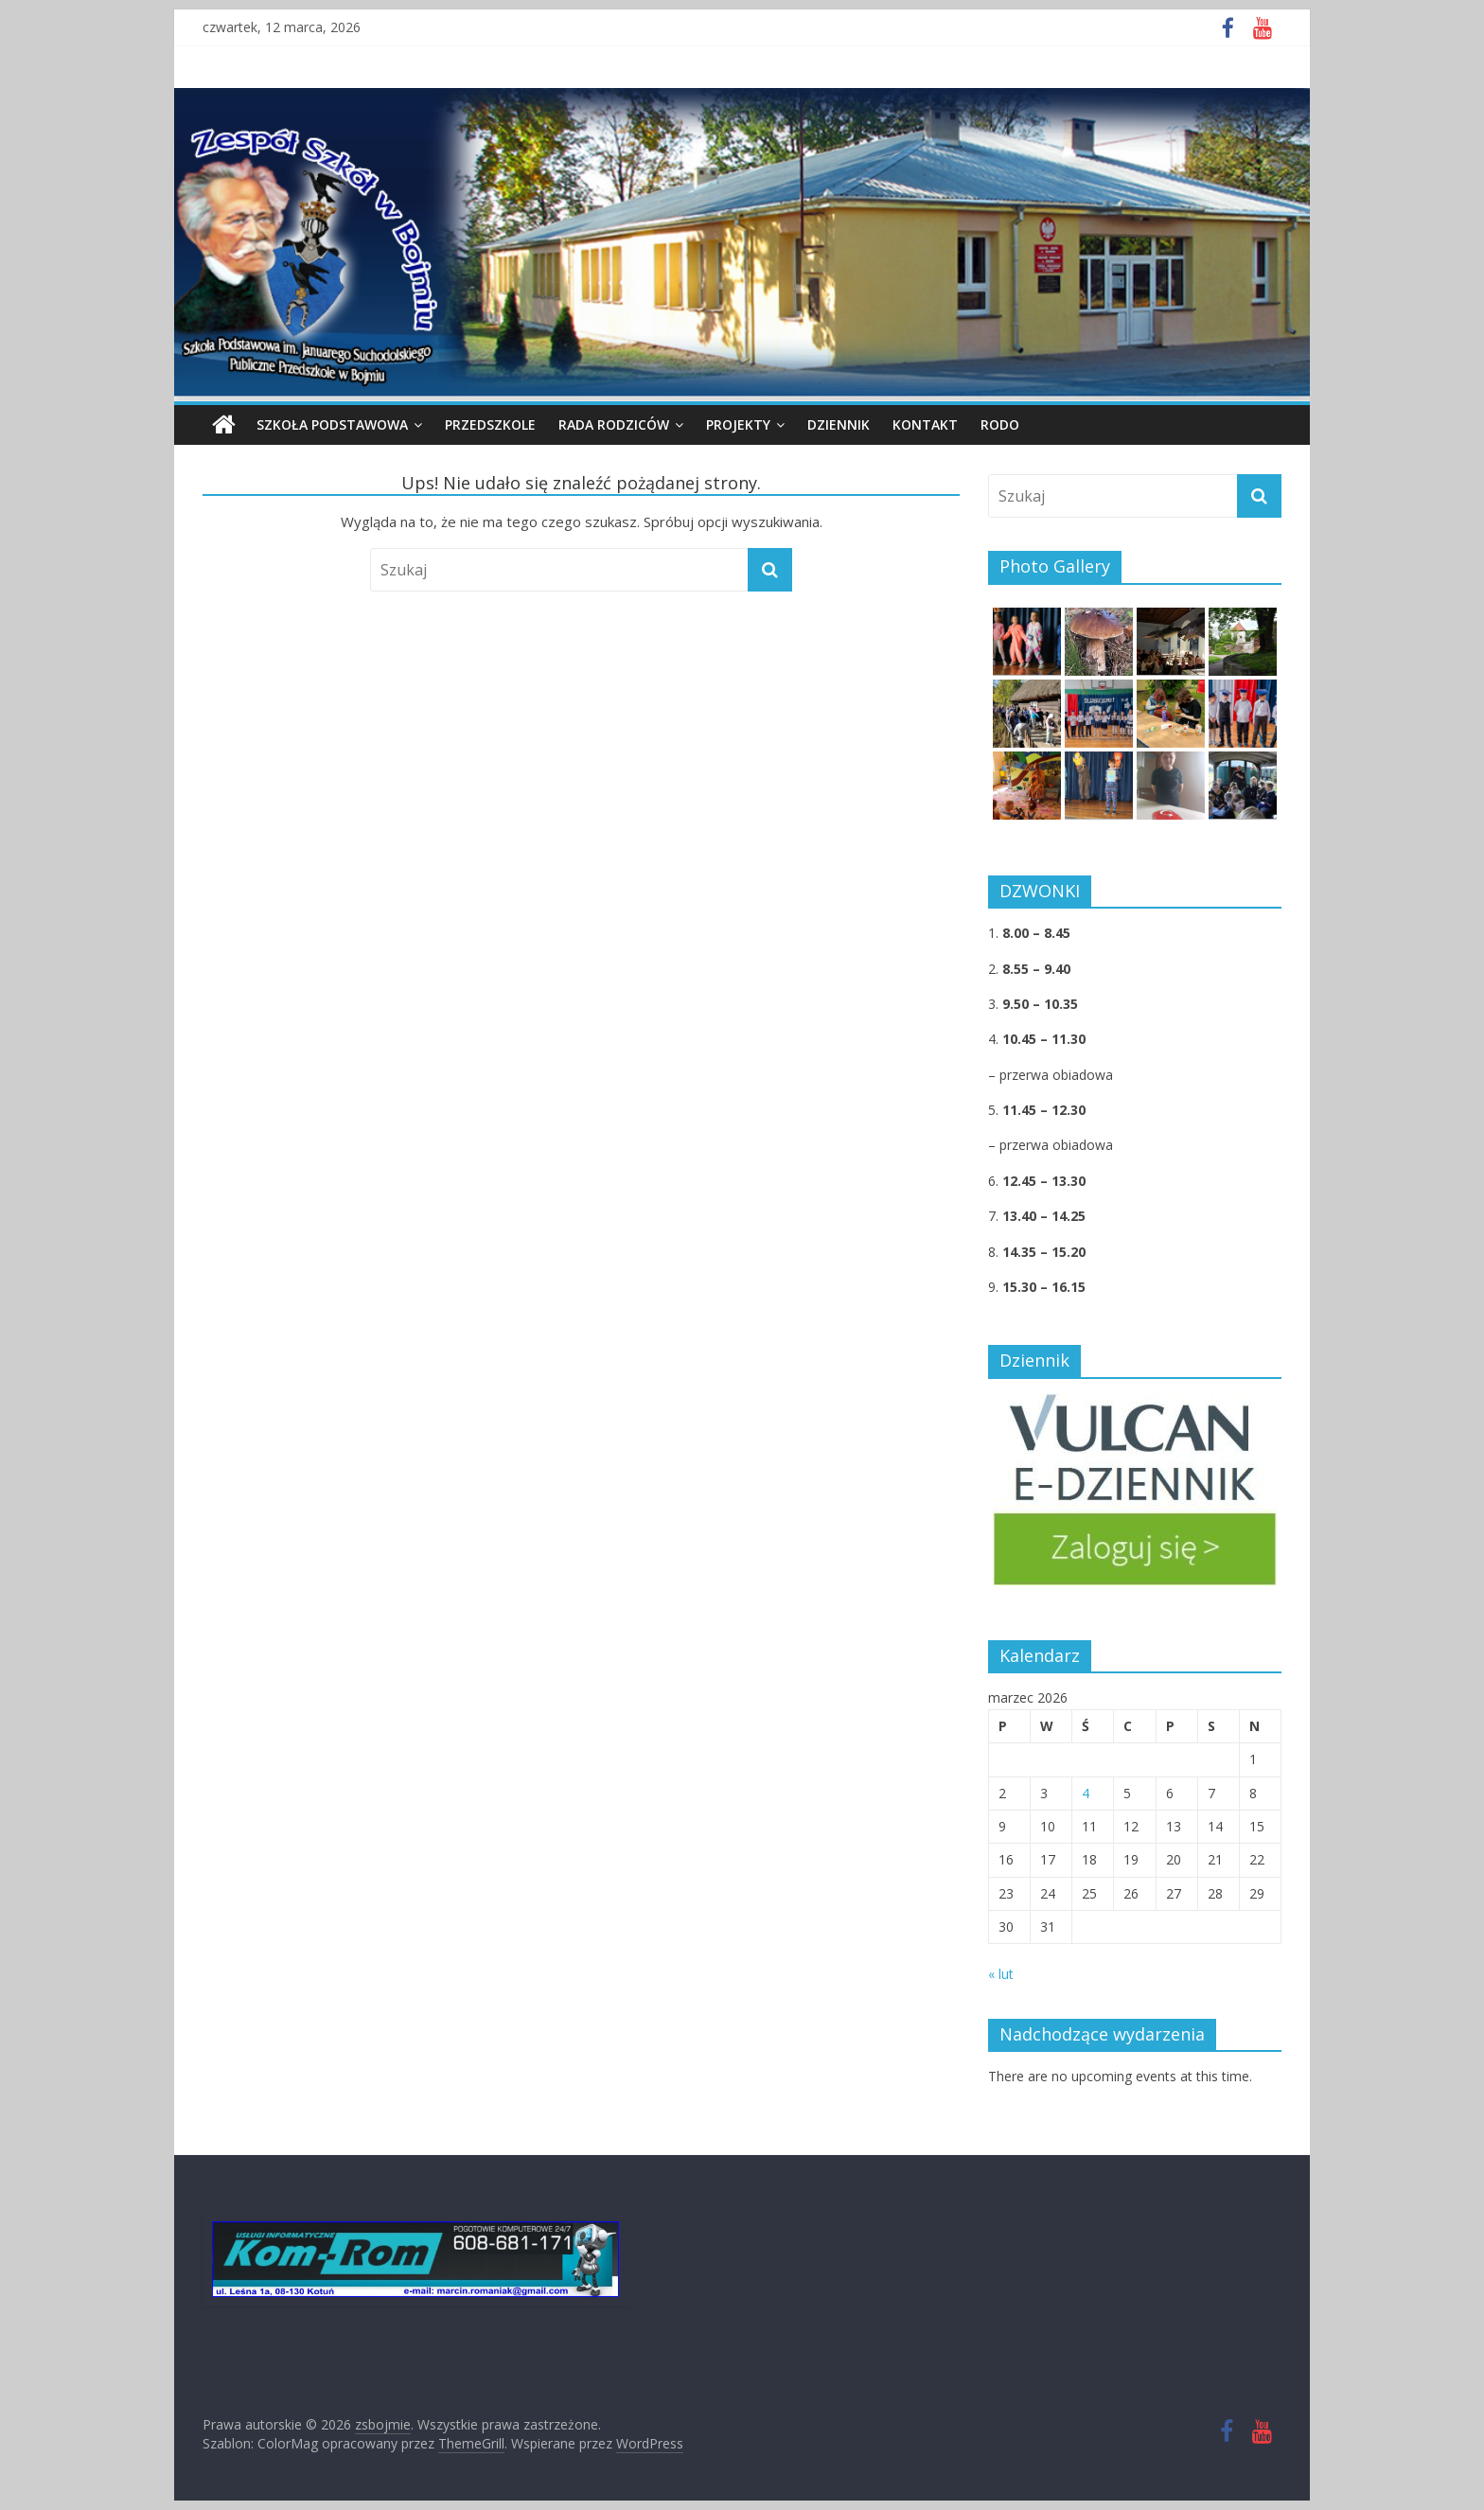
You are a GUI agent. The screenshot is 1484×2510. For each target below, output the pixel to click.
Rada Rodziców (613, 424)
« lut (1001, 1974)
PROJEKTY (738, 424)
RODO (999, 424)
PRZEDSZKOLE (490, 424)
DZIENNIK (838, 424)
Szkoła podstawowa (332, 424)
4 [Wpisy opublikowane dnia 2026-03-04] (1085, 1793)
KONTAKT (925, 424)
